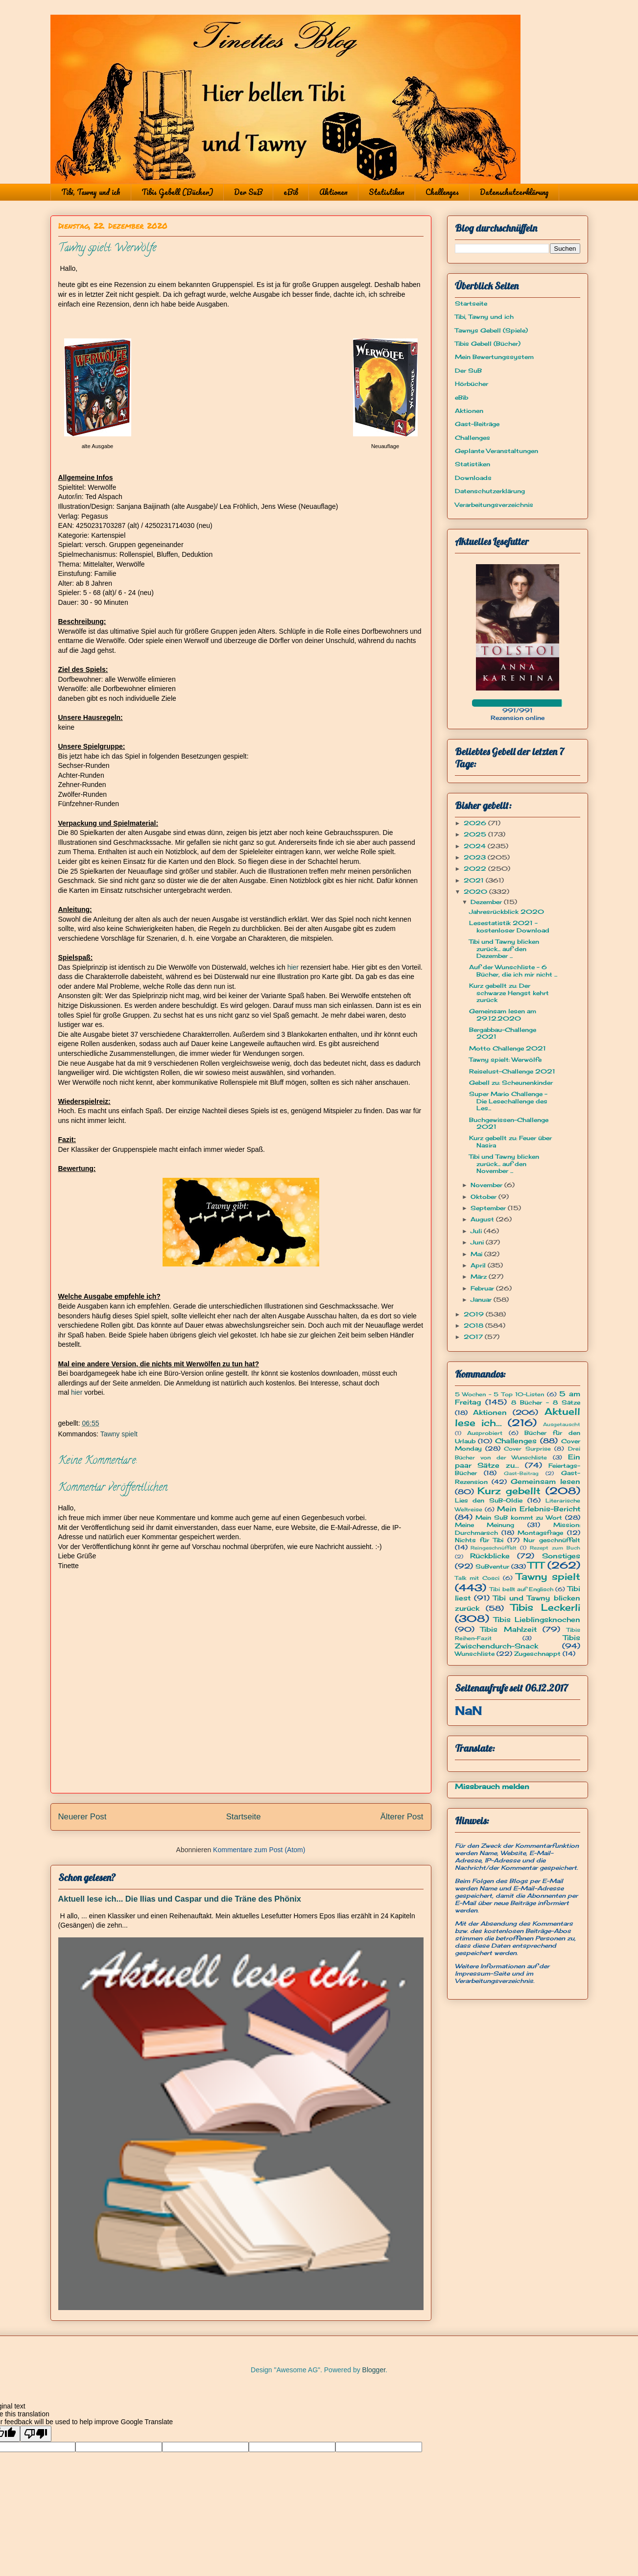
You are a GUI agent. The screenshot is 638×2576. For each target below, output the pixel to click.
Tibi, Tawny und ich (90, 192)
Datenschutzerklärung (514, 192)
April (479, 1265)
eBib (291, 192)
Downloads (473, 477)
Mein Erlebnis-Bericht (538, 1508)
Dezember (487, 902)
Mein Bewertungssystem (494, 356)
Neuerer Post (82, 1816)
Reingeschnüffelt (494, 1547)
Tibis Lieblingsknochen (537, 1619)
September (489, 1208)
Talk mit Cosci (477, 1577)
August (483, 1219)
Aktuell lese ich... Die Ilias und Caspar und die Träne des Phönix (179, 1898)
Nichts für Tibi (479, 1540)
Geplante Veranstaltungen (496, 450)
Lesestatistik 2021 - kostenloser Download (509, 926)
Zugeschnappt (537, 1653)
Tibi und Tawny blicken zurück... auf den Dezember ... (504, 948)
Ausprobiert (484, 1433)
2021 (475, 880)
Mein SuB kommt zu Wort (518, 1517)
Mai (477, 1254)
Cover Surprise (527, 1448)
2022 (476, 868)
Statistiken (386, 192)
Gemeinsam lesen (545, 1481)
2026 (476, 823)
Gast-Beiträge (477, 424)
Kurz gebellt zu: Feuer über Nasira (510, 1141)
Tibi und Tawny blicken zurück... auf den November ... (504, 1163)
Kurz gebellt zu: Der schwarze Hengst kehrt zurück (509, 992)
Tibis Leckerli (545, 1607)
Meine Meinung (485, 1524)
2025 (476, 834)
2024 (476, 846)
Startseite (243, 1816)
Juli (477, 1231)
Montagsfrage (540, 1532)
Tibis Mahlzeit (508, 1629)
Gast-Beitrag (521, 1473)
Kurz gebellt (509, 1491)
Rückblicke (490, 1555)
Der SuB (248, 192)
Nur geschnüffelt (551, 1540)
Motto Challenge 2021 (507, 1048)
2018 (474, 1325)
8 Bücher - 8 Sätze (545, 1402)
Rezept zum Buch (555, 1547)
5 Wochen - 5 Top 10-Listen (499, 1394)
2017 (474, 1336)
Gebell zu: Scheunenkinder (511, 1082)
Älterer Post (402, 1816)
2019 (475, 1314)
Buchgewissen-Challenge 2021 (508, 1123)
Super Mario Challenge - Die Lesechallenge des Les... (508, 1101)
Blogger (373, 2370)
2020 (476, 891)
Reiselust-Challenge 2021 (512, 1071)
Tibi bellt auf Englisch (521, 1589)
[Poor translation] (35, 2434)
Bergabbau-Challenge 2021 (502, 1033)
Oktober (484, 1196)
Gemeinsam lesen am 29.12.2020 (502, 1014)
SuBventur (492, 1566)
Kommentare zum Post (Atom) (259, 1850)
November (487, 1185)
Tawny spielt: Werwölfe (505, 1059)
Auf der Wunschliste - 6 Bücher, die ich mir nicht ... (513, 970)
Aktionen (333, 192)
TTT (536, 1565)
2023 (476, 857)
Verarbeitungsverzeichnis (494, 504)
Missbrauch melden (492, 1786)
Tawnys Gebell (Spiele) (491, 330)
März (480, 1276)
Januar (482, 1299)
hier (293, 967)
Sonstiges (561, 1555)
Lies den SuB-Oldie (489, 1500)
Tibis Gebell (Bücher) (177, 192)
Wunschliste (475, 1653)
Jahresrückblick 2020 (506, 911)
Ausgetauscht (561, 1424)
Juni (478, 1242)
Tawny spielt (119, 1434)
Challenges (442, 192)
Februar (483, 1288)
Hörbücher (471, 383)
